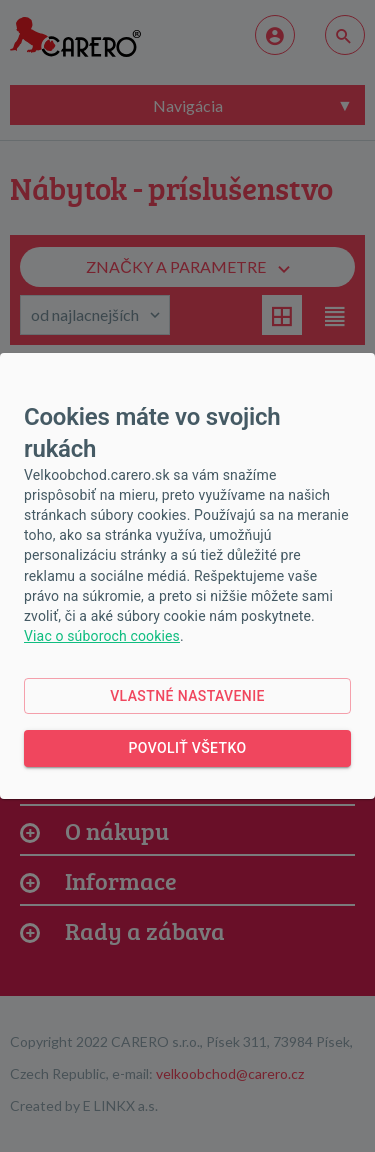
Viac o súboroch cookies (102, 636)
